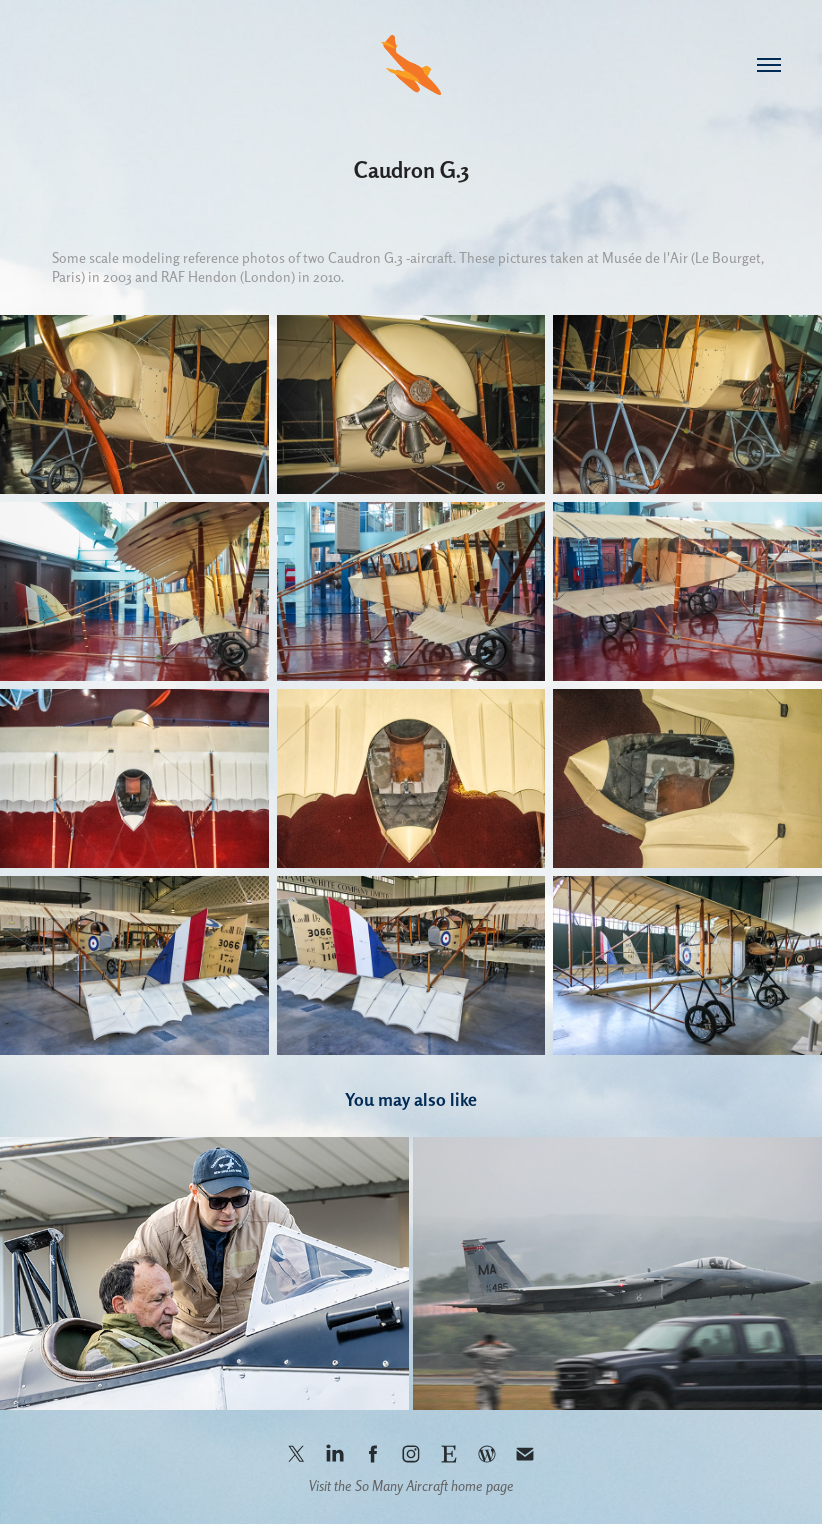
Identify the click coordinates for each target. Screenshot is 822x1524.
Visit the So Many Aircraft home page (411, 1486)
